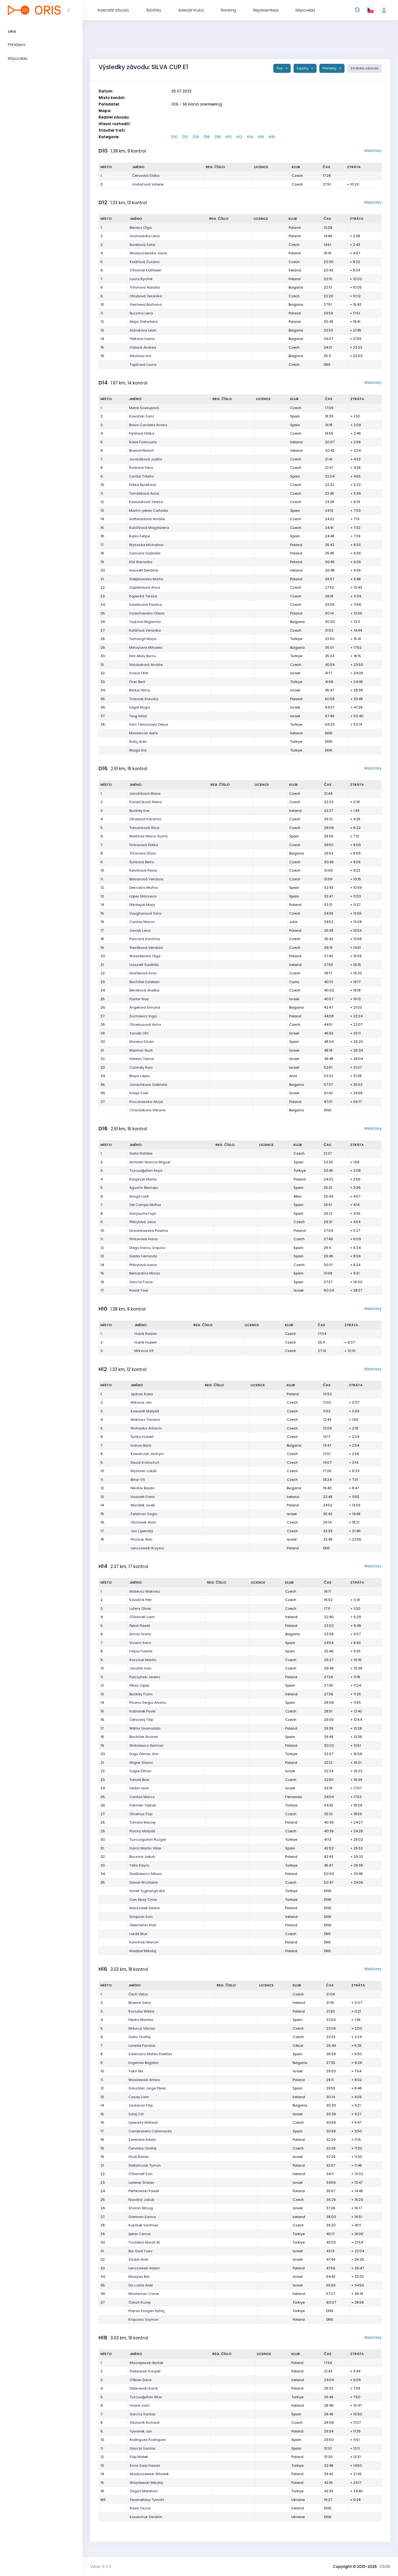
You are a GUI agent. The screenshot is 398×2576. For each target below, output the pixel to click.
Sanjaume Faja (142, 1213)
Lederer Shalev (141, 2182)
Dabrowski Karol (144, 2388)
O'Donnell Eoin (140, 2173)
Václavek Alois (143, 1522)
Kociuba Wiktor (141, 2011)
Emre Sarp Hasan (145, 2465)
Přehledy (329, 68)
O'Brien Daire (140, 2379)
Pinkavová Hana (143, 1238)
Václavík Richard (145, 2422)
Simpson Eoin (141, 1916)
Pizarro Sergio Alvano (147, 1702)
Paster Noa (139, 998)
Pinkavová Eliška (143, 844)
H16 (261, 136)
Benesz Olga (141, 227)
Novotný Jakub (141, 2199)
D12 (185, 136)
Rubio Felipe (139, 536)
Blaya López (139, 1075)
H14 (250, 136)
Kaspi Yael (138, 1092)
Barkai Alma (139, 690)
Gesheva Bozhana (146, 304)
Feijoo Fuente (140, 1651)
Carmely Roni (141, 1067)
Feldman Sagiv (144, 1513)
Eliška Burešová (142, 484)
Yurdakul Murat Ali (144, 2242)
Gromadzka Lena (145, 235)
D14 (196, 136)
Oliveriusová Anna (145, 1024)
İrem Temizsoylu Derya (148, 724)
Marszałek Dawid (144, 1907)
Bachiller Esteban (144, 981)
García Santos (142, 2414)
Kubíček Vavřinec (143, 2225)
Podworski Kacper (145, 2371)
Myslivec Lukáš (144, 1470)
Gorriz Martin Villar (145, 1848)
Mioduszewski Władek (149, 2473)
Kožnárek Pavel (142, 1711)
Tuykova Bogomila (145, 621)
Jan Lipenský (142, 1530)
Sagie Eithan (140, 1770)
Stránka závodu (364, 68)
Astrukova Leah (143, 330)
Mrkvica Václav (141, 2028)
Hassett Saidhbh (144, 964)
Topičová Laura (143, 364)
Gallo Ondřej (139, 2036)
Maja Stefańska (144, 321)
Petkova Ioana (142, 338)
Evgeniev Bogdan (143, 2062)
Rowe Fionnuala (143, 442)
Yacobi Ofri (139, 1033)
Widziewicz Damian (146, 1745)
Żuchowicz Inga (143, 1016)
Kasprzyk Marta (143, 1179)
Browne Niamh (141, 450)
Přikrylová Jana (142, 1221)
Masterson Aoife (143, 733)
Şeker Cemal (139, 2233)
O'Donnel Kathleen (145, 270)
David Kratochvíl (145, 1462)
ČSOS (385, 2566)
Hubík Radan (145, 1333)
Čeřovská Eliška (146, 175)
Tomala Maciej (142, 1822)
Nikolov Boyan (143, 1488)
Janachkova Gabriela (148, 1084)
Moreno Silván (141, 1041)
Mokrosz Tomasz (145, 1419)
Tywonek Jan (141, 2431)
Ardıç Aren (138, 741)
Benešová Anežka (144, 990)
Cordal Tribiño (141, 476)
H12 (239, 136)
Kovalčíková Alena (145, 801)
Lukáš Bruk (138, 1933)
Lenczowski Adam (144, 2268)
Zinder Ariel (138, 2259)
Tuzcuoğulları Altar (146, 2397)
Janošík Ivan (140, 1668)
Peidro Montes (140, 2019)
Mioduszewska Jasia (148, 253)
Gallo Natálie (140, 1153)
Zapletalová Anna (144, 587)
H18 (272, 136)
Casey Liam (138, 2096)
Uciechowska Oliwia (146, 613)
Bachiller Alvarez (143, 1736)
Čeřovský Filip (141, 1719)
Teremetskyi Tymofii (147, 2499)
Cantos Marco (142, 921)
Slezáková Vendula (146, 947)
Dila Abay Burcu (142, 655)
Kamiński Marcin (144, 1942)
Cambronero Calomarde (150, 2131)
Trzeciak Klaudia (143, 698)
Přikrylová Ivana (143, 1264)
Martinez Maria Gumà (148, 836)
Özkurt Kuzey (139, 2302)
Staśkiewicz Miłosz (145, 1873)
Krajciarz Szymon (143, 2319)
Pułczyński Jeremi (144, 1676)
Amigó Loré (139, 1196)
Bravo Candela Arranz (148, 424)
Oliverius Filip (140, 1813)
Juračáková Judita (145, 459)
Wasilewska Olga (144, 956)
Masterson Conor (143, 2293)
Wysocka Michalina (146, 544)
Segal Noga (139, 707)
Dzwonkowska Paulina (148, 1230)
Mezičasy (373, 150)
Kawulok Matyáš (145, 1411)
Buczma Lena (141, 313)
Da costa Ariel (140, 2285)
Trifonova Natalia (145, 287)
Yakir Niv (135, 2071)
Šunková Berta (141, 861)
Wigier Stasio (141, 1762)
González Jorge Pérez (147, 2088)
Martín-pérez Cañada (148, 510)
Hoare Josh (140, 2405)
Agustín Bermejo (143, 1187)
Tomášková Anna (144, 493)
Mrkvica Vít (144, 1350)
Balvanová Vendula (146, 879)
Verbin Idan (139, 1788)
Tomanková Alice (144, 827)
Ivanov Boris (141, 1445)
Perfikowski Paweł (143, 2190)
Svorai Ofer (138, 673)
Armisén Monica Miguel (149, 1162)
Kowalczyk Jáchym (147, 1453)
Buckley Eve (139, 810)
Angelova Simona (144, 1007)
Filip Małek (139, 2456)
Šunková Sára (141, 467)
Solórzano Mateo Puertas (150, 2053)
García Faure (141, 1281)
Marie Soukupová (144, 407)
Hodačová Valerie (148, 184)
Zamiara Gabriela (144, 553)
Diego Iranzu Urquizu (147, 1247)
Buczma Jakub (142, 1856)
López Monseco (142, 896)
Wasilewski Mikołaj (146, 2482)
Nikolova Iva (140, 355)
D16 (207, 136)
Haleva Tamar (141, 1058)
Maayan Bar (139, 2276)
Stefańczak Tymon (144, 2165)
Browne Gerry (139, 2002)
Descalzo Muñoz (143, 887)
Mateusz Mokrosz (144, 1591)
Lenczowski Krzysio (147, 1548)
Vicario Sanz (140, 1642)
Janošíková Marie (144, 793)
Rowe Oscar (140, 2508)
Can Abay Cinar (143, 1899)
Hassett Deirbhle (143, 570)
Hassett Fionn (143, 1496)
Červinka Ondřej (142, 2148)
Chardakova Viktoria (147, 1110)
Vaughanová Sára (145, 913)
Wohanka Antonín (146, 1428)
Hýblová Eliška (141, 433)
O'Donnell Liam (142, 1616)
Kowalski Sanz (141, 416)
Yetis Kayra (139, 1865)
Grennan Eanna (142, 2216)
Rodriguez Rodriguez (148, 2439)
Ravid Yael (138, 1290)
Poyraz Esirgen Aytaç (146, 2310)
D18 (218, 136)
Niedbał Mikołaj (142, 1950)
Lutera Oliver (140, 1608)
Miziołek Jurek (143, 1505)
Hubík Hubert (145, 1342)
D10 (174, 136)
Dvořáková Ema (142, 973)
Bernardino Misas (144, 1273)
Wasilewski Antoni (144, 2079)
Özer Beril (137, 681)
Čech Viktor (138, 1994)
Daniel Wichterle (143, 1882)
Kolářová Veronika (145, 630)
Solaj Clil (136, 2114)
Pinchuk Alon (141, 1539)
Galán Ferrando (143, 1256)
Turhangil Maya (142, 638)
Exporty (303, 68)
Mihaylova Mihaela (145, 647)
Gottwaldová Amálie (147, 518)
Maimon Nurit (141, 1050)
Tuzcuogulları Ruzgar (147, 1839)
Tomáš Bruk (139, 1779)
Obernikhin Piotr (142, 1925)
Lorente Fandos (141, 2045)
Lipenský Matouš (143, 2122)
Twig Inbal (138, 715)
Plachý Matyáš (142, 1831)
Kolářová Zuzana (145, 261)
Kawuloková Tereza (146, 501)
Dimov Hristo (140, 1634)
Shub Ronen (138, 2156)
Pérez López (139, 1685)
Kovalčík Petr (140, 1599)
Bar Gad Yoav (140, 2251)
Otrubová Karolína (145, 819)
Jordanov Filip (140, 2105)
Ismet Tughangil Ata (147, 1890)
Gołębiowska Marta (146, 579)
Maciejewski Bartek (146, 2362)
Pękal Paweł (139, 1625)
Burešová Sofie (142, 244)
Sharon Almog (140, 2208)
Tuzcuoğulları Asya (145, 1170)
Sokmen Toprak (142, 1805)
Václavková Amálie (146, 664)
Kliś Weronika (140, 561)
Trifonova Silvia (142, 853)
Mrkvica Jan (141, 1402)
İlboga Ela (137, 750)
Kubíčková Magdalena (149, 527)
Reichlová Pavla (143, 870)
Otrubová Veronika (146, 296)
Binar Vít (138, 1479)
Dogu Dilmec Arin (144, 1753)
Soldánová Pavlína (145, 604)
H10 (228, 136)
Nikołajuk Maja (142, 904)
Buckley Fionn (141, 1694)
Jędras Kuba (142, 1394)
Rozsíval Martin (142, 1659)
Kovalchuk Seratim (146, 2516)
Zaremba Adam (142, 2139)
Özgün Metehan (144, 2491)
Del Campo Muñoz (145, 1204)
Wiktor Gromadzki (144, 1728)
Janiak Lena (139, 930)
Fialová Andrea (143, 347)
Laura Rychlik (141, 278)
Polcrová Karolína (144, 938)
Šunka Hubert (142, 1436)
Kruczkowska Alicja (146, 1101)
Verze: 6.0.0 (100, 2566)
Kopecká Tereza (143, 596)
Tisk (280, 68)
